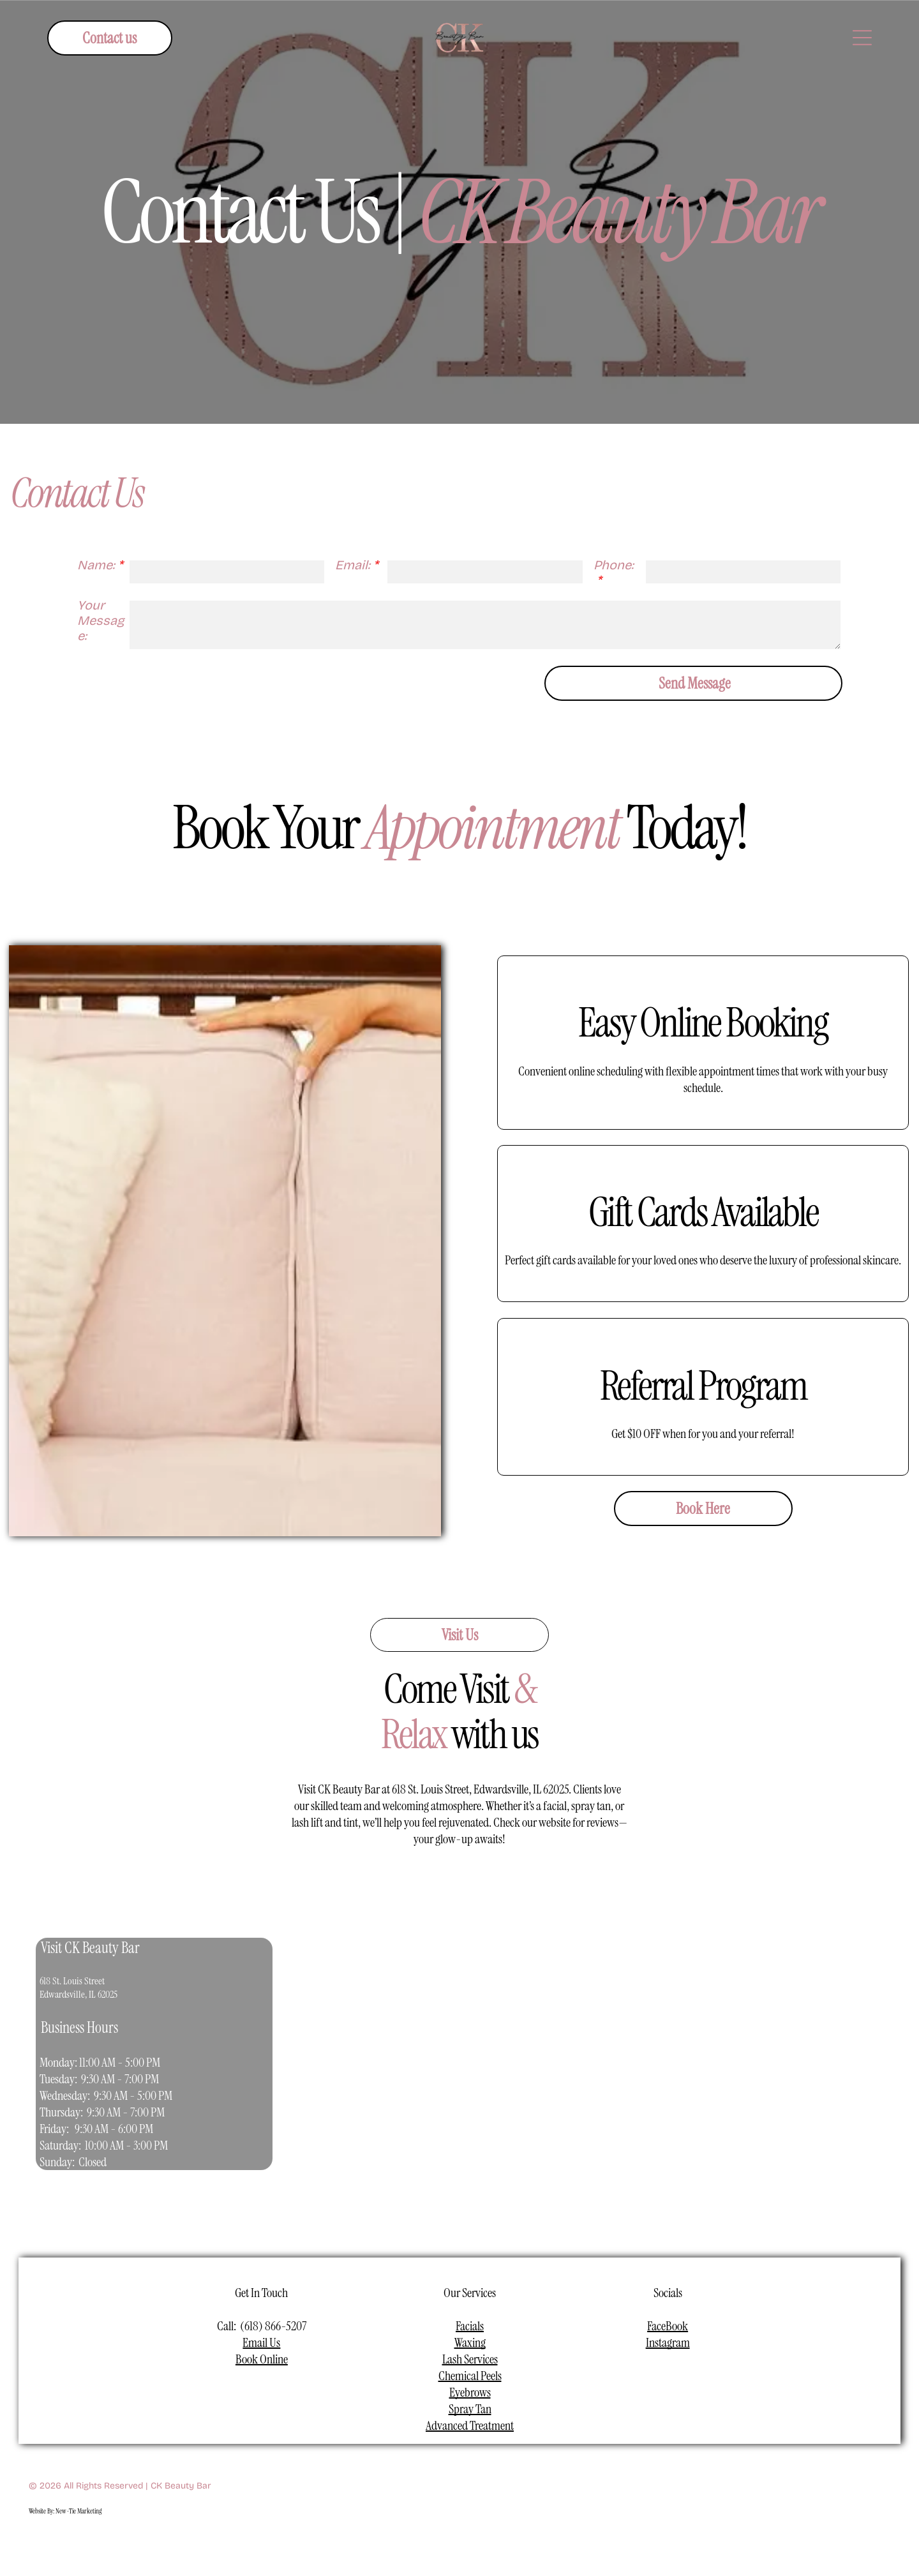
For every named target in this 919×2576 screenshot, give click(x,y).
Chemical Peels (470, 2375)
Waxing (470, 2342)
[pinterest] (520, 2543)
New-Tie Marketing (78, 2510)
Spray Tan (470, 2408)
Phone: (614, 565)
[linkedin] (490, 2543)
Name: (96, 565)
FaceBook (667, 2326)
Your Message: (100, 620)
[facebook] (400, 2543)
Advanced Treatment (470, 2425)
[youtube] (460, 2543)
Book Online (261, 2359)
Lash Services (470, 2359)
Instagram (668, 2342)
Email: (352, 565)
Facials (470, 2326)
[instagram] (430, 2543)
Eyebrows (470, 2392)
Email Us (261, 2342)
